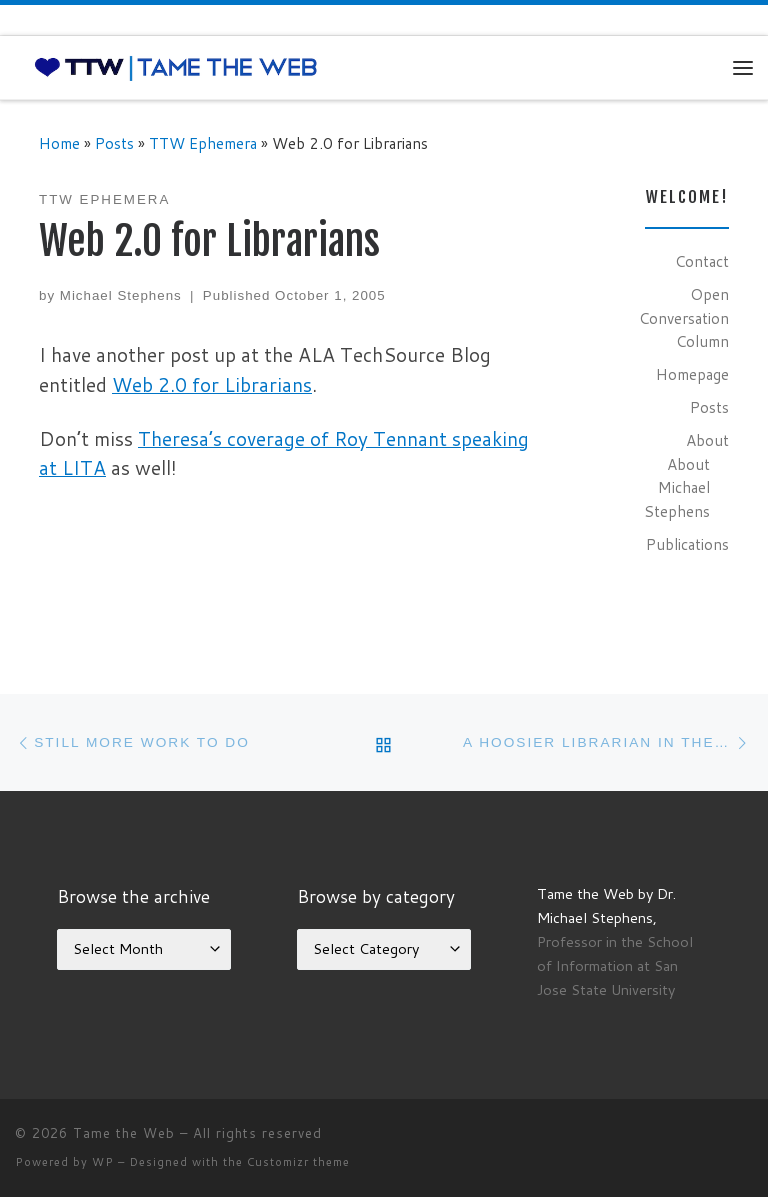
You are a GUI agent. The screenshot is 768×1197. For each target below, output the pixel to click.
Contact (702, 261)
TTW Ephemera (203, 143)
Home (59, 143)
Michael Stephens (121, 295)
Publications (687, 544)
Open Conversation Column (684, 317)
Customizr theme (298, 1162)
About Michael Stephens (677, 487)
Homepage (692, 374)
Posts (114, 143)
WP (103, 1162)
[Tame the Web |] (176, 67)
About (707, 440)
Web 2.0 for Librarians (212, 384)
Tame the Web (124, 1133)
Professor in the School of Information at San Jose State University (615, 965)
